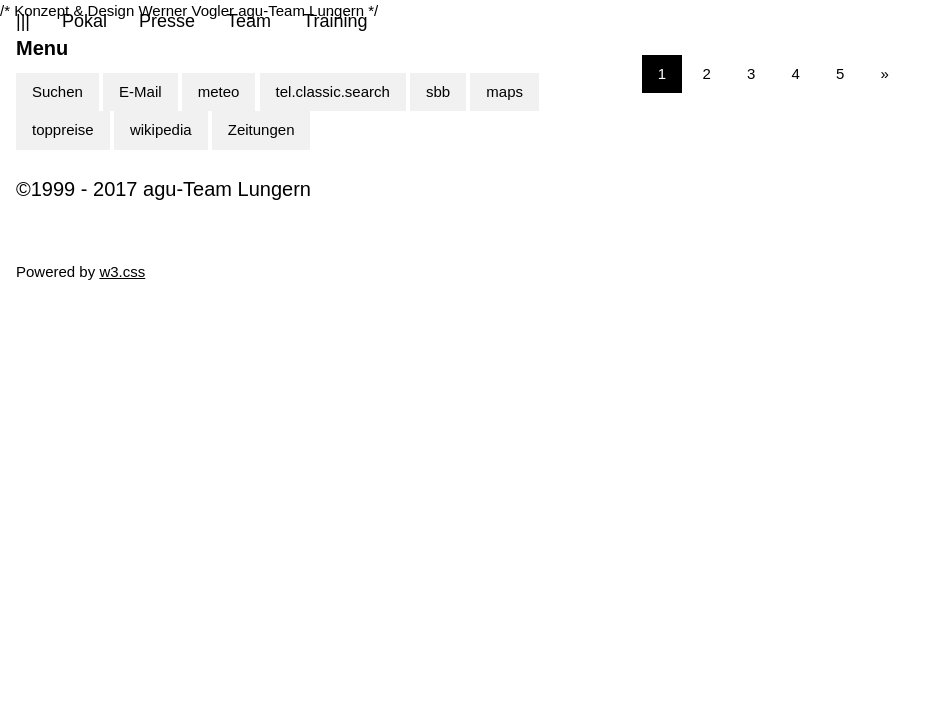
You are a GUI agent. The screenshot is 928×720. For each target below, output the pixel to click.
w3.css (122, 271)
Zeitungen (261, 129)
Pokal (84, 21)
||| (23, 21)
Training (335, 21)
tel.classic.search (333, 91)
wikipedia (161, 129)
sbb (438, 91)
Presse (167, 21)
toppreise (63, 129)
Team (249, 21)
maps (504, 91)
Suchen (57, 91)
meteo (219, 91)
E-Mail (140, 91)
